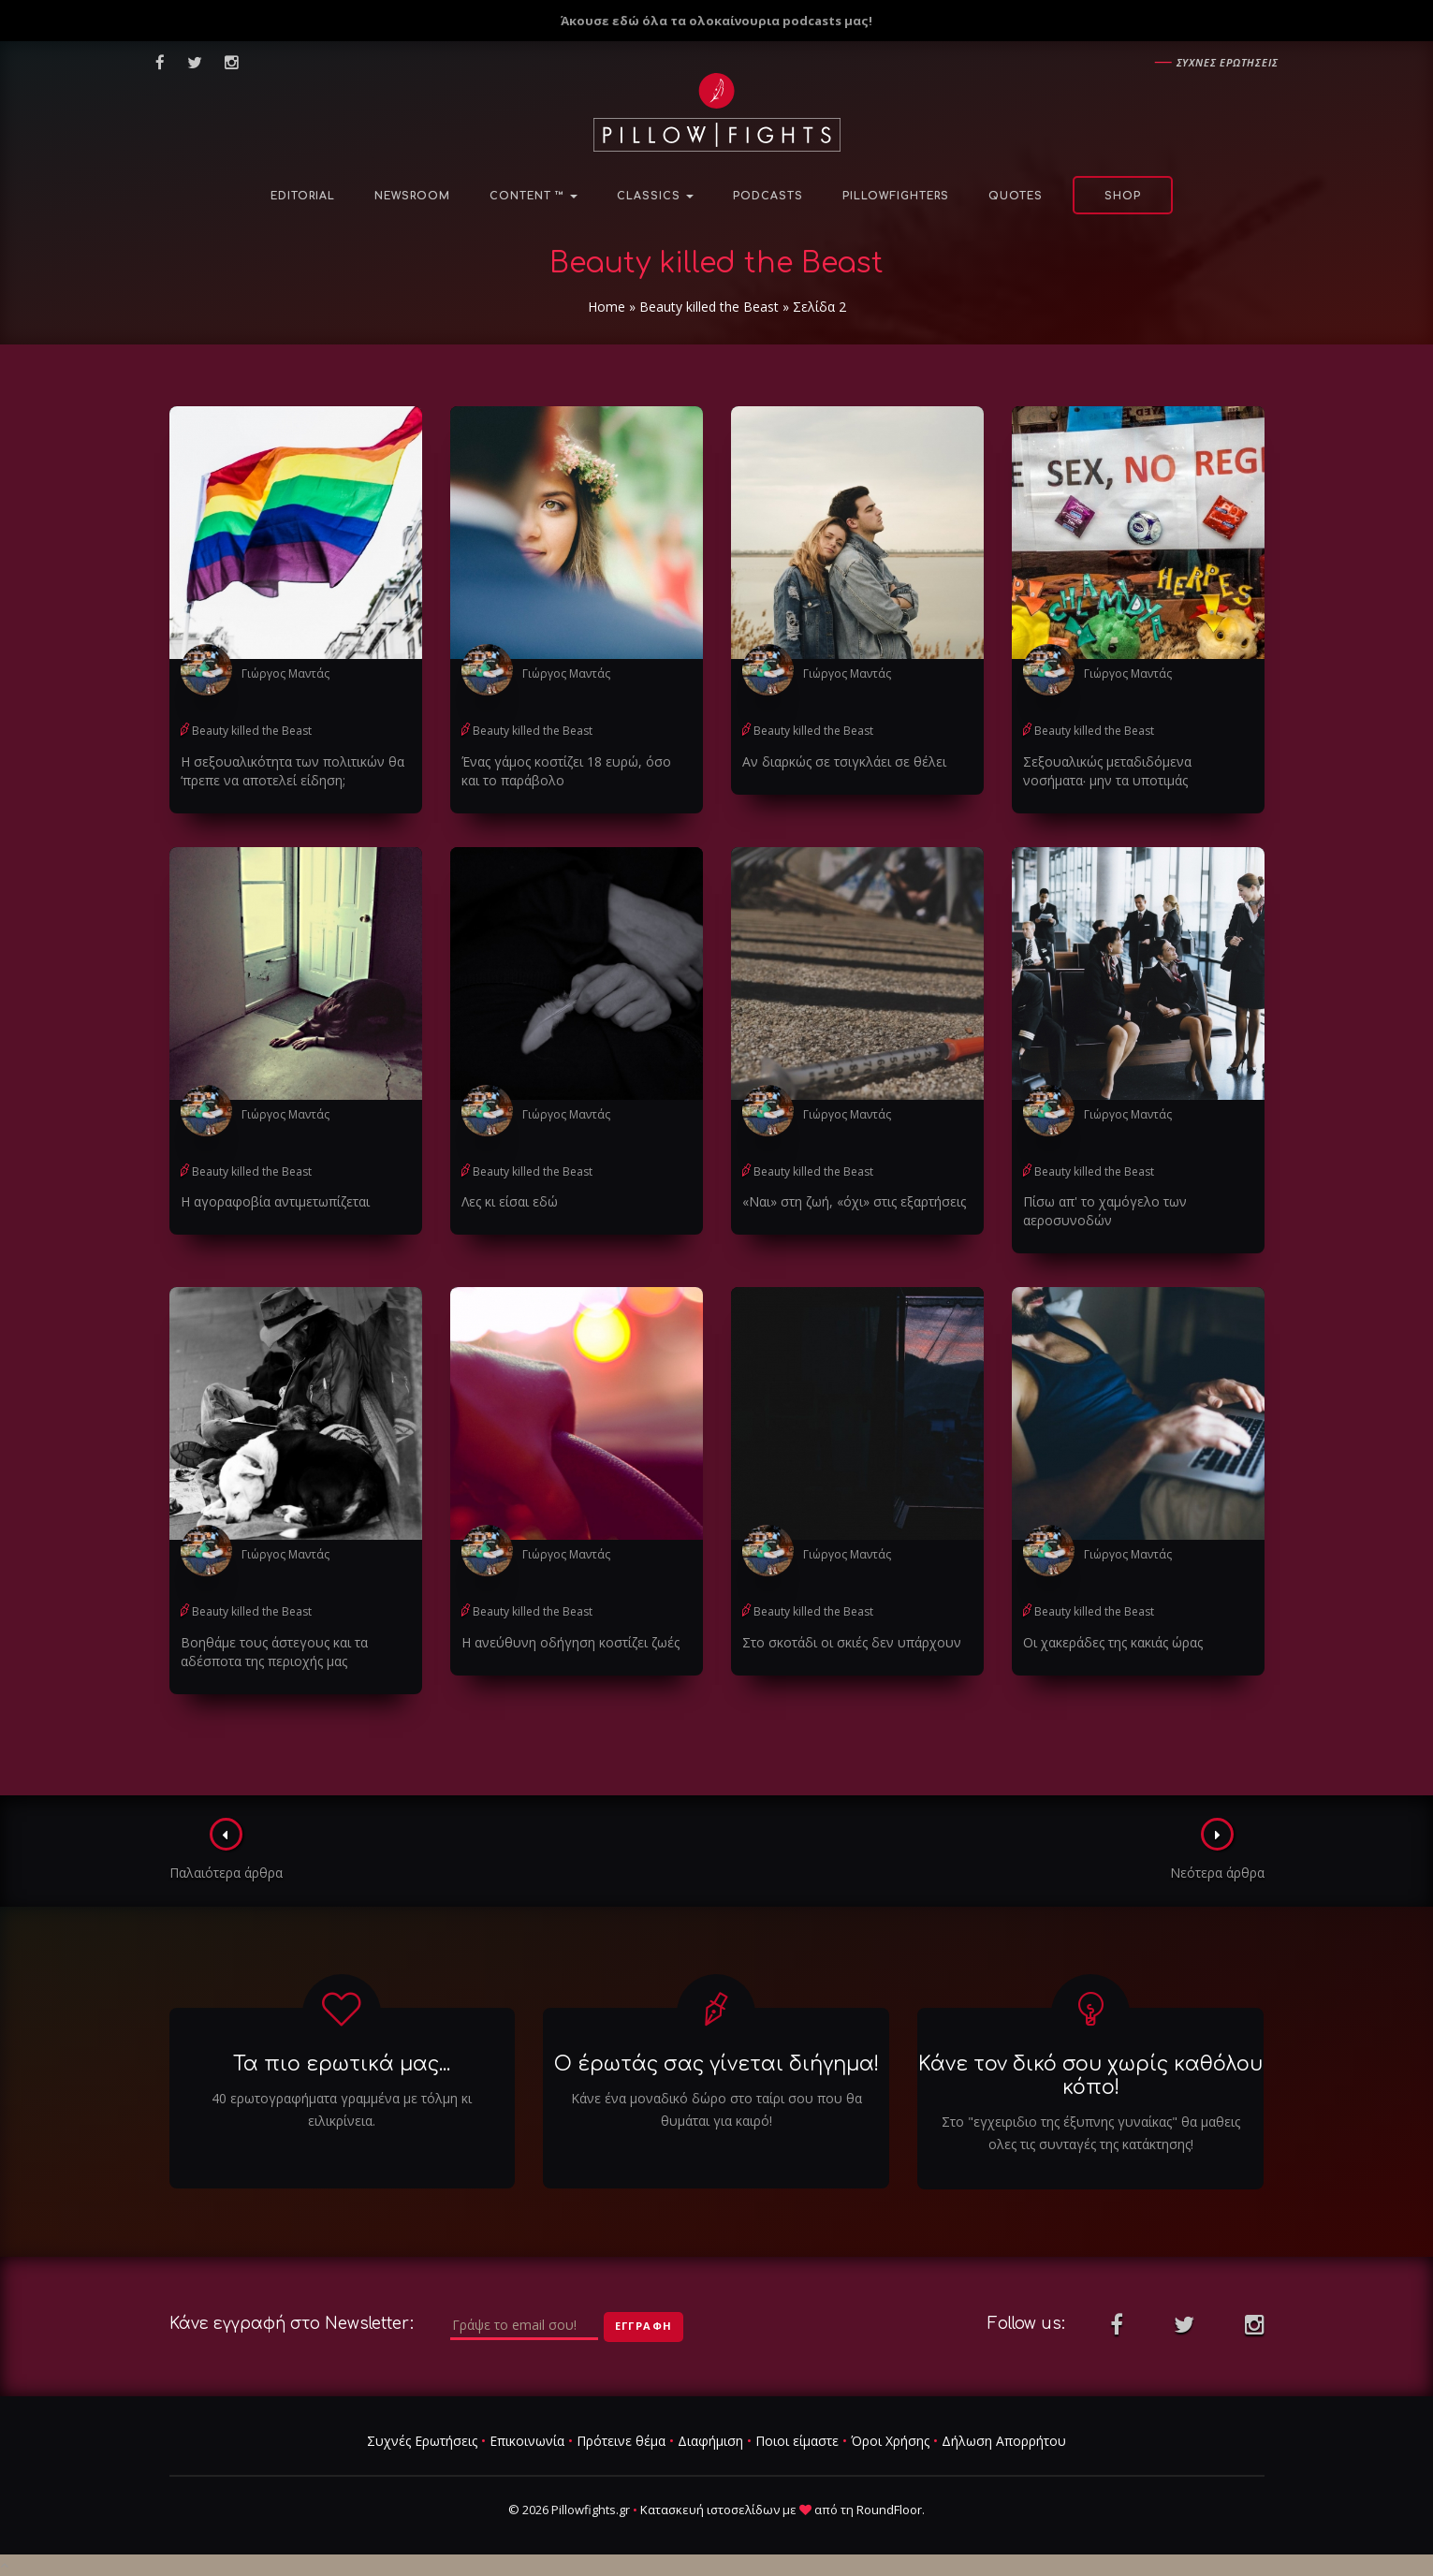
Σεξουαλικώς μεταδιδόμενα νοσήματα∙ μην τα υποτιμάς (1107, 771)
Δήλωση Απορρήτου (1004, 2441)
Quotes (1015, 196)
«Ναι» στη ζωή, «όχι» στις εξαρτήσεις (854, 1201)
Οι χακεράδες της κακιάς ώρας (1113, 1642)
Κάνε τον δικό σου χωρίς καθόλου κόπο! (1090, 2076)
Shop (1122, 196)
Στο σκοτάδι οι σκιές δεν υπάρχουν (851, 1642)
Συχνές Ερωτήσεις (422, 2441)
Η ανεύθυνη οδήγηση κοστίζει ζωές (570, 1642)
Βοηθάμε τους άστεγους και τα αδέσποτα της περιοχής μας (274, 1651)
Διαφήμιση (710, 2441)
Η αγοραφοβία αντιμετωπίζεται (275, 1201)
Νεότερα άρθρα (1217, 1849)
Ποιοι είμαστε (797, 2441)
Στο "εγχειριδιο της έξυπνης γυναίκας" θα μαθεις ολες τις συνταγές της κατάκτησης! (1091, 2133)
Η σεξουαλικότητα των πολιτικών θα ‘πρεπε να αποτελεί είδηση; (292, 771)
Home (606, 306)
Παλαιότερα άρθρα (226, 1849)
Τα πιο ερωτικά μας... (341, 2064)
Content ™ (534, 196)
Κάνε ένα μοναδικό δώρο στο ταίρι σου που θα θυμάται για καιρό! (716, 2109)
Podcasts (768, 196)
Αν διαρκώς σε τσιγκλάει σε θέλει (844, 761)
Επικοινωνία (527, 2441)
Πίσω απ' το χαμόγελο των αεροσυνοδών (1105, 1211)
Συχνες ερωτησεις (1228, 62)
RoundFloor (889, 2509)
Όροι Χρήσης (890, 2441)
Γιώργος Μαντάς (285, 673)
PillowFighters (895, 196)
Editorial (303, 196)
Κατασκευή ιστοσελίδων (710, 2509)
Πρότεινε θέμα (621, 2441)
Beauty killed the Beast (709, 306)
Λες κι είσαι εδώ (509, 1201)
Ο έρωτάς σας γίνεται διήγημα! (716, 2064)
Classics (655, 196)
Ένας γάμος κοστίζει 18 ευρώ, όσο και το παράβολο (566, 771)
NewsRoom (412, 196)
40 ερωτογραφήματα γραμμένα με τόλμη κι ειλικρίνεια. (342, 2109)
